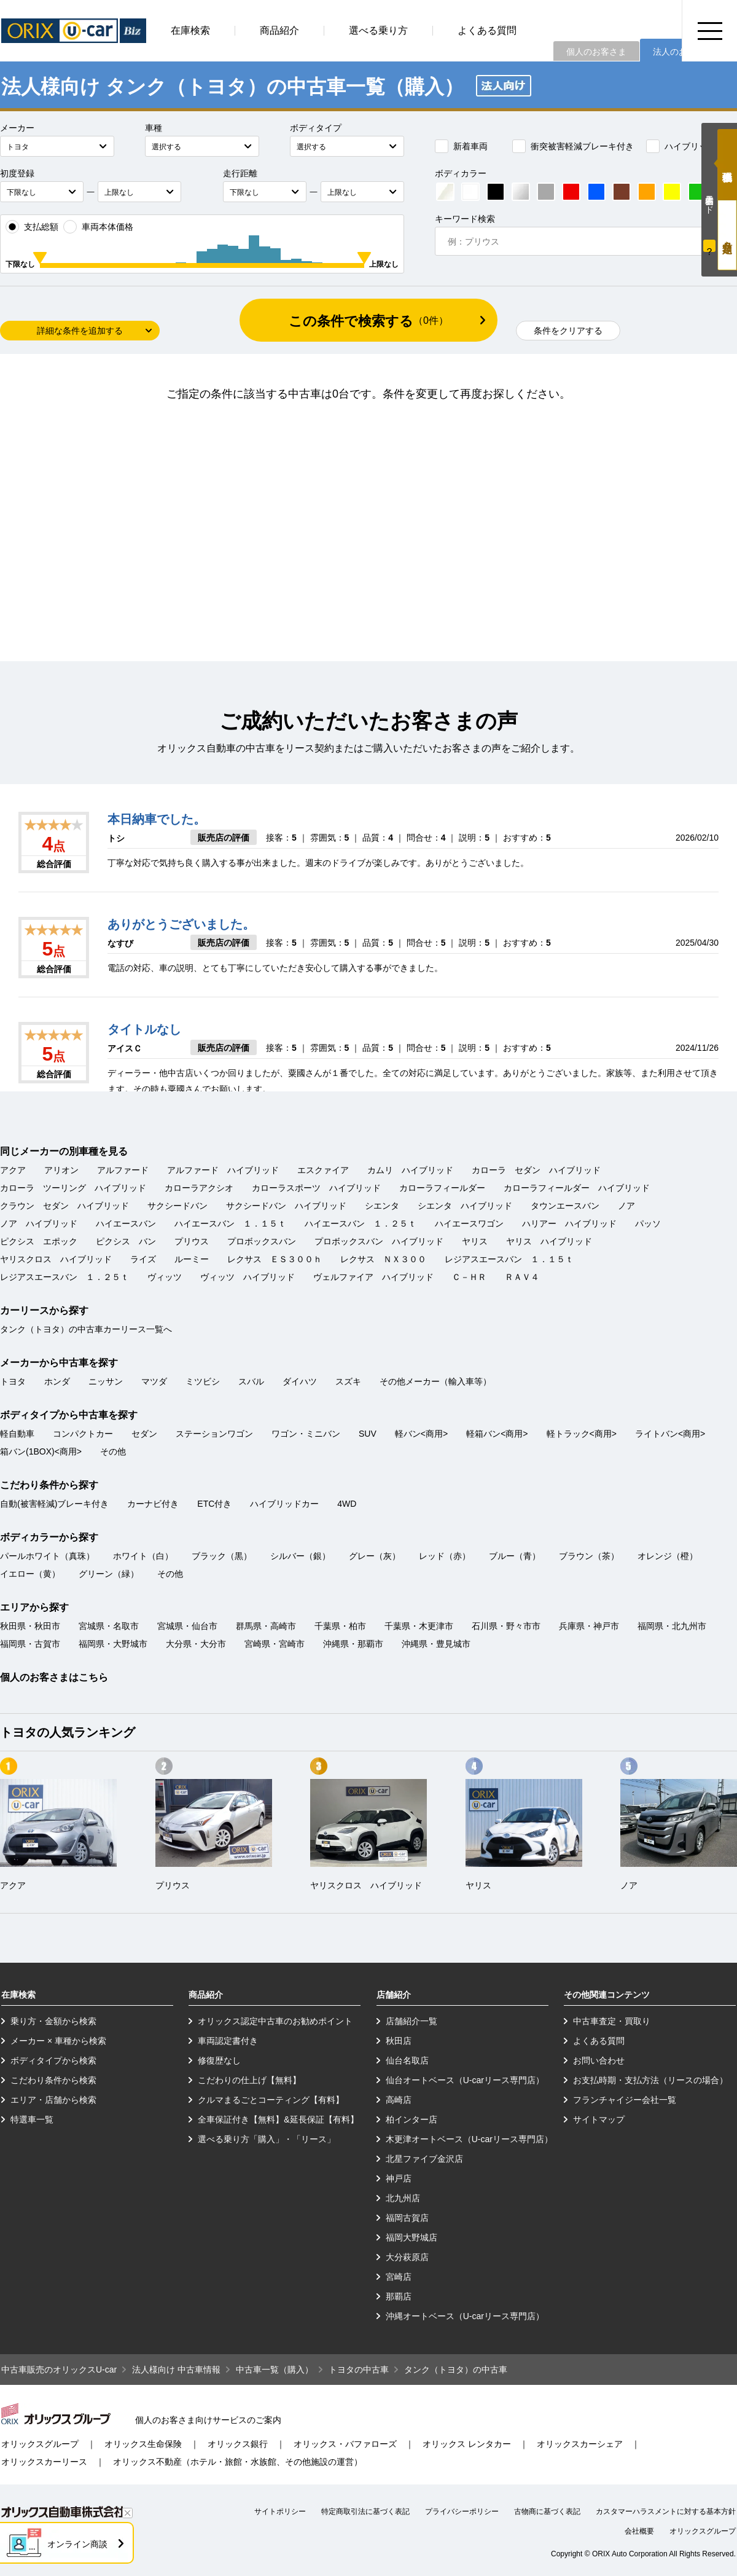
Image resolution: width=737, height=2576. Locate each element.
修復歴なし (219, 2060)
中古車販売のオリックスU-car (59, 2369)
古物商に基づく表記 (547, 2511)
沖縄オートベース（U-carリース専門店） (465, 2316)
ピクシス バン (126, 1241)
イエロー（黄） (30, 1574)
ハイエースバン (126, 1223)
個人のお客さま (596, 52)
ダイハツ (300, 1381)
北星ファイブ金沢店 (424, 2159)
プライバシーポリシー (462, 2511)
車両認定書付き (228, 2041)
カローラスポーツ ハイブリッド (316, 1188)
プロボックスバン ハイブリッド (378, 1241)
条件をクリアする (568, 331)
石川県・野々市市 (506, 1626)
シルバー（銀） (300, 1556)
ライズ (143, 1259)
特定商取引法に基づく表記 (365, 2511)
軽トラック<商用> (582, 1434)
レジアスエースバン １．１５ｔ (509, 1259)
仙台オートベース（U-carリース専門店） (465, 2080)
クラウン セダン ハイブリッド (64, 1206)
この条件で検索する (368, 321)
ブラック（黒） (222, 1556)
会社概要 (639, 2531)
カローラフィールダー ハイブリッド (577, 1188)
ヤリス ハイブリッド (549, 1241)
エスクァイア (323, 1170)
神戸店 (398, 2178)
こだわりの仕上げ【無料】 (249, 2080)
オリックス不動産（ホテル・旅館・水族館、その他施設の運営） (237, 2462)
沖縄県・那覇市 (353, 1644)
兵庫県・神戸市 (589, 1626)
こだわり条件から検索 (53, 2080)
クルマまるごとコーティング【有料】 (271, 2100)
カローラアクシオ (199, 1188)
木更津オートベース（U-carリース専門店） (469, 2139)
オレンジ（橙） (668, 1556)
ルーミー (191, 1259)
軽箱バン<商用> (497, 1434)
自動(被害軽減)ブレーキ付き (54, 1504)
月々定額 (727, 235)
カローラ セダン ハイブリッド (536, 1170)
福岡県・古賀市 (30, 1644)
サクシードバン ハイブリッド (286, 1206)
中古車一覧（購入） (274, 2369)
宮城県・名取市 (109, 1626)
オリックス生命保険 (143, 2444)
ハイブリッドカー (689, 146)
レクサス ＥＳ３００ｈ (274, 1259)
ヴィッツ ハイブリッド (247, 1277)
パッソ (648, 1223)
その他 (113, 1451)
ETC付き (214, 1504)
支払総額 (32, 227)
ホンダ (57, 1381)
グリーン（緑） (109, 1574)
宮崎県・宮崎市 (274, 1644)
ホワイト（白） (143, 1556)
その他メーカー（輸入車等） (435, 1381)
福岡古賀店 (407, 2218)
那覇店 (398, 2296)
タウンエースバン (565, 1206)
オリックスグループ (40, 2444)
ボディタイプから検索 (53, 2060)
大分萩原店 (407, 2257)
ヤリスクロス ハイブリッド (56, 1259)
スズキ (348, 1381)
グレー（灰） (374, 1556)
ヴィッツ (164, 1277)
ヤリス (475, 1241)
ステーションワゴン (214, 1434)
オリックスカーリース (44, 2462)
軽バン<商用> (421, 1434)
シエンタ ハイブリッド (465, 1206)
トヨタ (13, 1381)
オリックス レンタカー (467, 2444)
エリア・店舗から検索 (53, 2100)
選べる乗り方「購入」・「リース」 (266, 2139)
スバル (251, 1381)
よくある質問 (487, 30)
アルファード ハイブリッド (223, 1170)
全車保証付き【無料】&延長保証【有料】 (278, 2119)
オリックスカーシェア (580, 2444)
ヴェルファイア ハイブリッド (373, 1277)
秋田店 (398, 2041)
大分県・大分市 (196, 1644)
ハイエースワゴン (469, 1223)
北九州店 (403, 2198)
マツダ (154, 1381)
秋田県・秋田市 (30, 1626)
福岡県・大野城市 (113, 1644)
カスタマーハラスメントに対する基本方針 (666, 2511)
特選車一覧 (31, 2119)
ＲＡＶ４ (522, 1277)
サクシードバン (177, 1206)
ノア (626, 1206)
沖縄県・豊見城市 (436, 1644)
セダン (144, 1434)
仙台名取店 (407, 2060)
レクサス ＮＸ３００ (383, 1259)
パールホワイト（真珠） (47, 1556)
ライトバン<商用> (670, 1434)
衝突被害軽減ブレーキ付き (573, 146)
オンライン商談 (77, 2544)
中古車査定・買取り (611, 2021)
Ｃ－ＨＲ (469, 1277)
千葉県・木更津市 (418, 1626)
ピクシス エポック (38, 1241)
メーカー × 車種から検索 (58, 2041)
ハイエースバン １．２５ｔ (360, 1223)
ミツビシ (202, 1381)
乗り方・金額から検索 (53, 2021)
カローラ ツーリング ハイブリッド (73, 1188)
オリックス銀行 (238, 2444)
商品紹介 (279, 30)
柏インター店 (411, 2119)
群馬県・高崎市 (266, 1626)
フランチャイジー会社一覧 (624, 2100)
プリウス (191, 1241)
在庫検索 (190, 30)
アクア (13, 1170)
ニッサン (105, 1381)
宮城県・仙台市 (187, 1626)
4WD (346, 1504)
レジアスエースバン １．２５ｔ (64, 1277)
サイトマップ (599, 2119)
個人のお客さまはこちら (54, 1677)
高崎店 (398, 2100)
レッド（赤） (444, 1556)
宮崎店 (398, 2277)
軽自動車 (17, 1434)
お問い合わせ (599, 2060)
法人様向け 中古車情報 (176, 2369)
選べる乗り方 (378, 30)
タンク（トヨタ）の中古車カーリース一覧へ (86, 1329)
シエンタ (382, 1206)
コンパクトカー (83, 1434)
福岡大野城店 (411, 2237)
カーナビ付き (153, 1504)
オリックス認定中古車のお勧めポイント (275, 2021)
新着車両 (461, 146)
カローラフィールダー (442, 1188)
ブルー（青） (514, 1556)
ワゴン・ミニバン (305, 1434)
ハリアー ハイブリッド (569, 1223)
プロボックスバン (261, 1241)
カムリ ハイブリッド (410, 1170)
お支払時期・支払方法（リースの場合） (650, 2080)
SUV (367, 1434)
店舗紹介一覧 (411, 2021)
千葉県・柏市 (340, 1626)
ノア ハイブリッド (38, 1223)
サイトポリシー (280, 2511)
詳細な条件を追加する (80, 331)
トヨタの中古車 (359, 2369)
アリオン (61, 1170)
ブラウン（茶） (589, 1556)
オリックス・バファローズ (345, 2444)
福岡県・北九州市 (672, 1626)
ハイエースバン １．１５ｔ (230, 1223)
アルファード (123, 1170)
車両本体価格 (98, 227)
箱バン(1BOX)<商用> (41, 1451)
